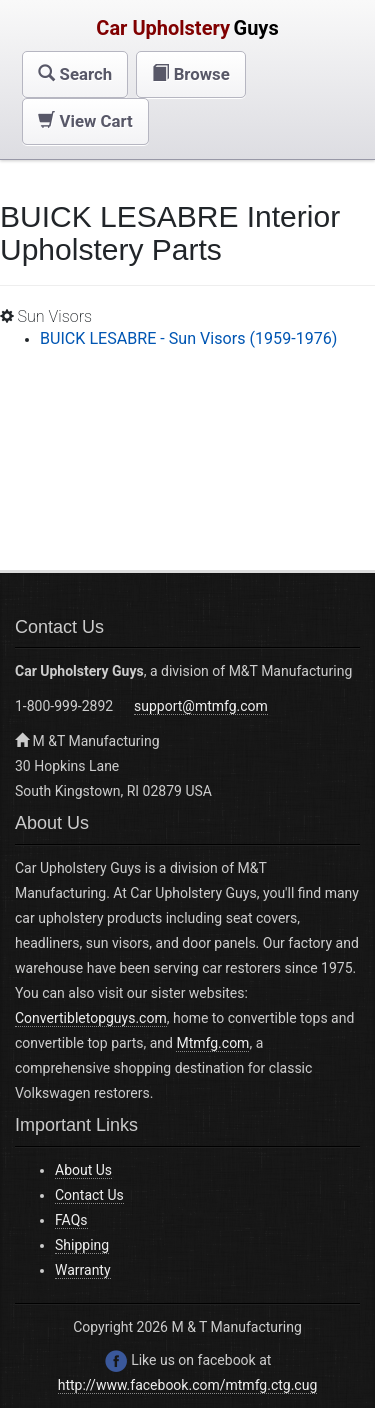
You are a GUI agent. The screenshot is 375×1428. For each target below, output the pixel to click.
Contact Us (89, 1195)
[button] (75, 74)
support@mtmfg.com (201, 706)
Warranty (83, 1270)
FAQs (71, 1220)
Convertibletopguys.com (91, 1018)
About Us (83, 1170)
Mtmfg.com (212, 1043)
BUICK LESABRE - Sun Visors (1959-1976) (188, 338)
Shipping (82, 1245)
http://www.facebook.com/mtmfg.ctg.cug (188, 1385)
